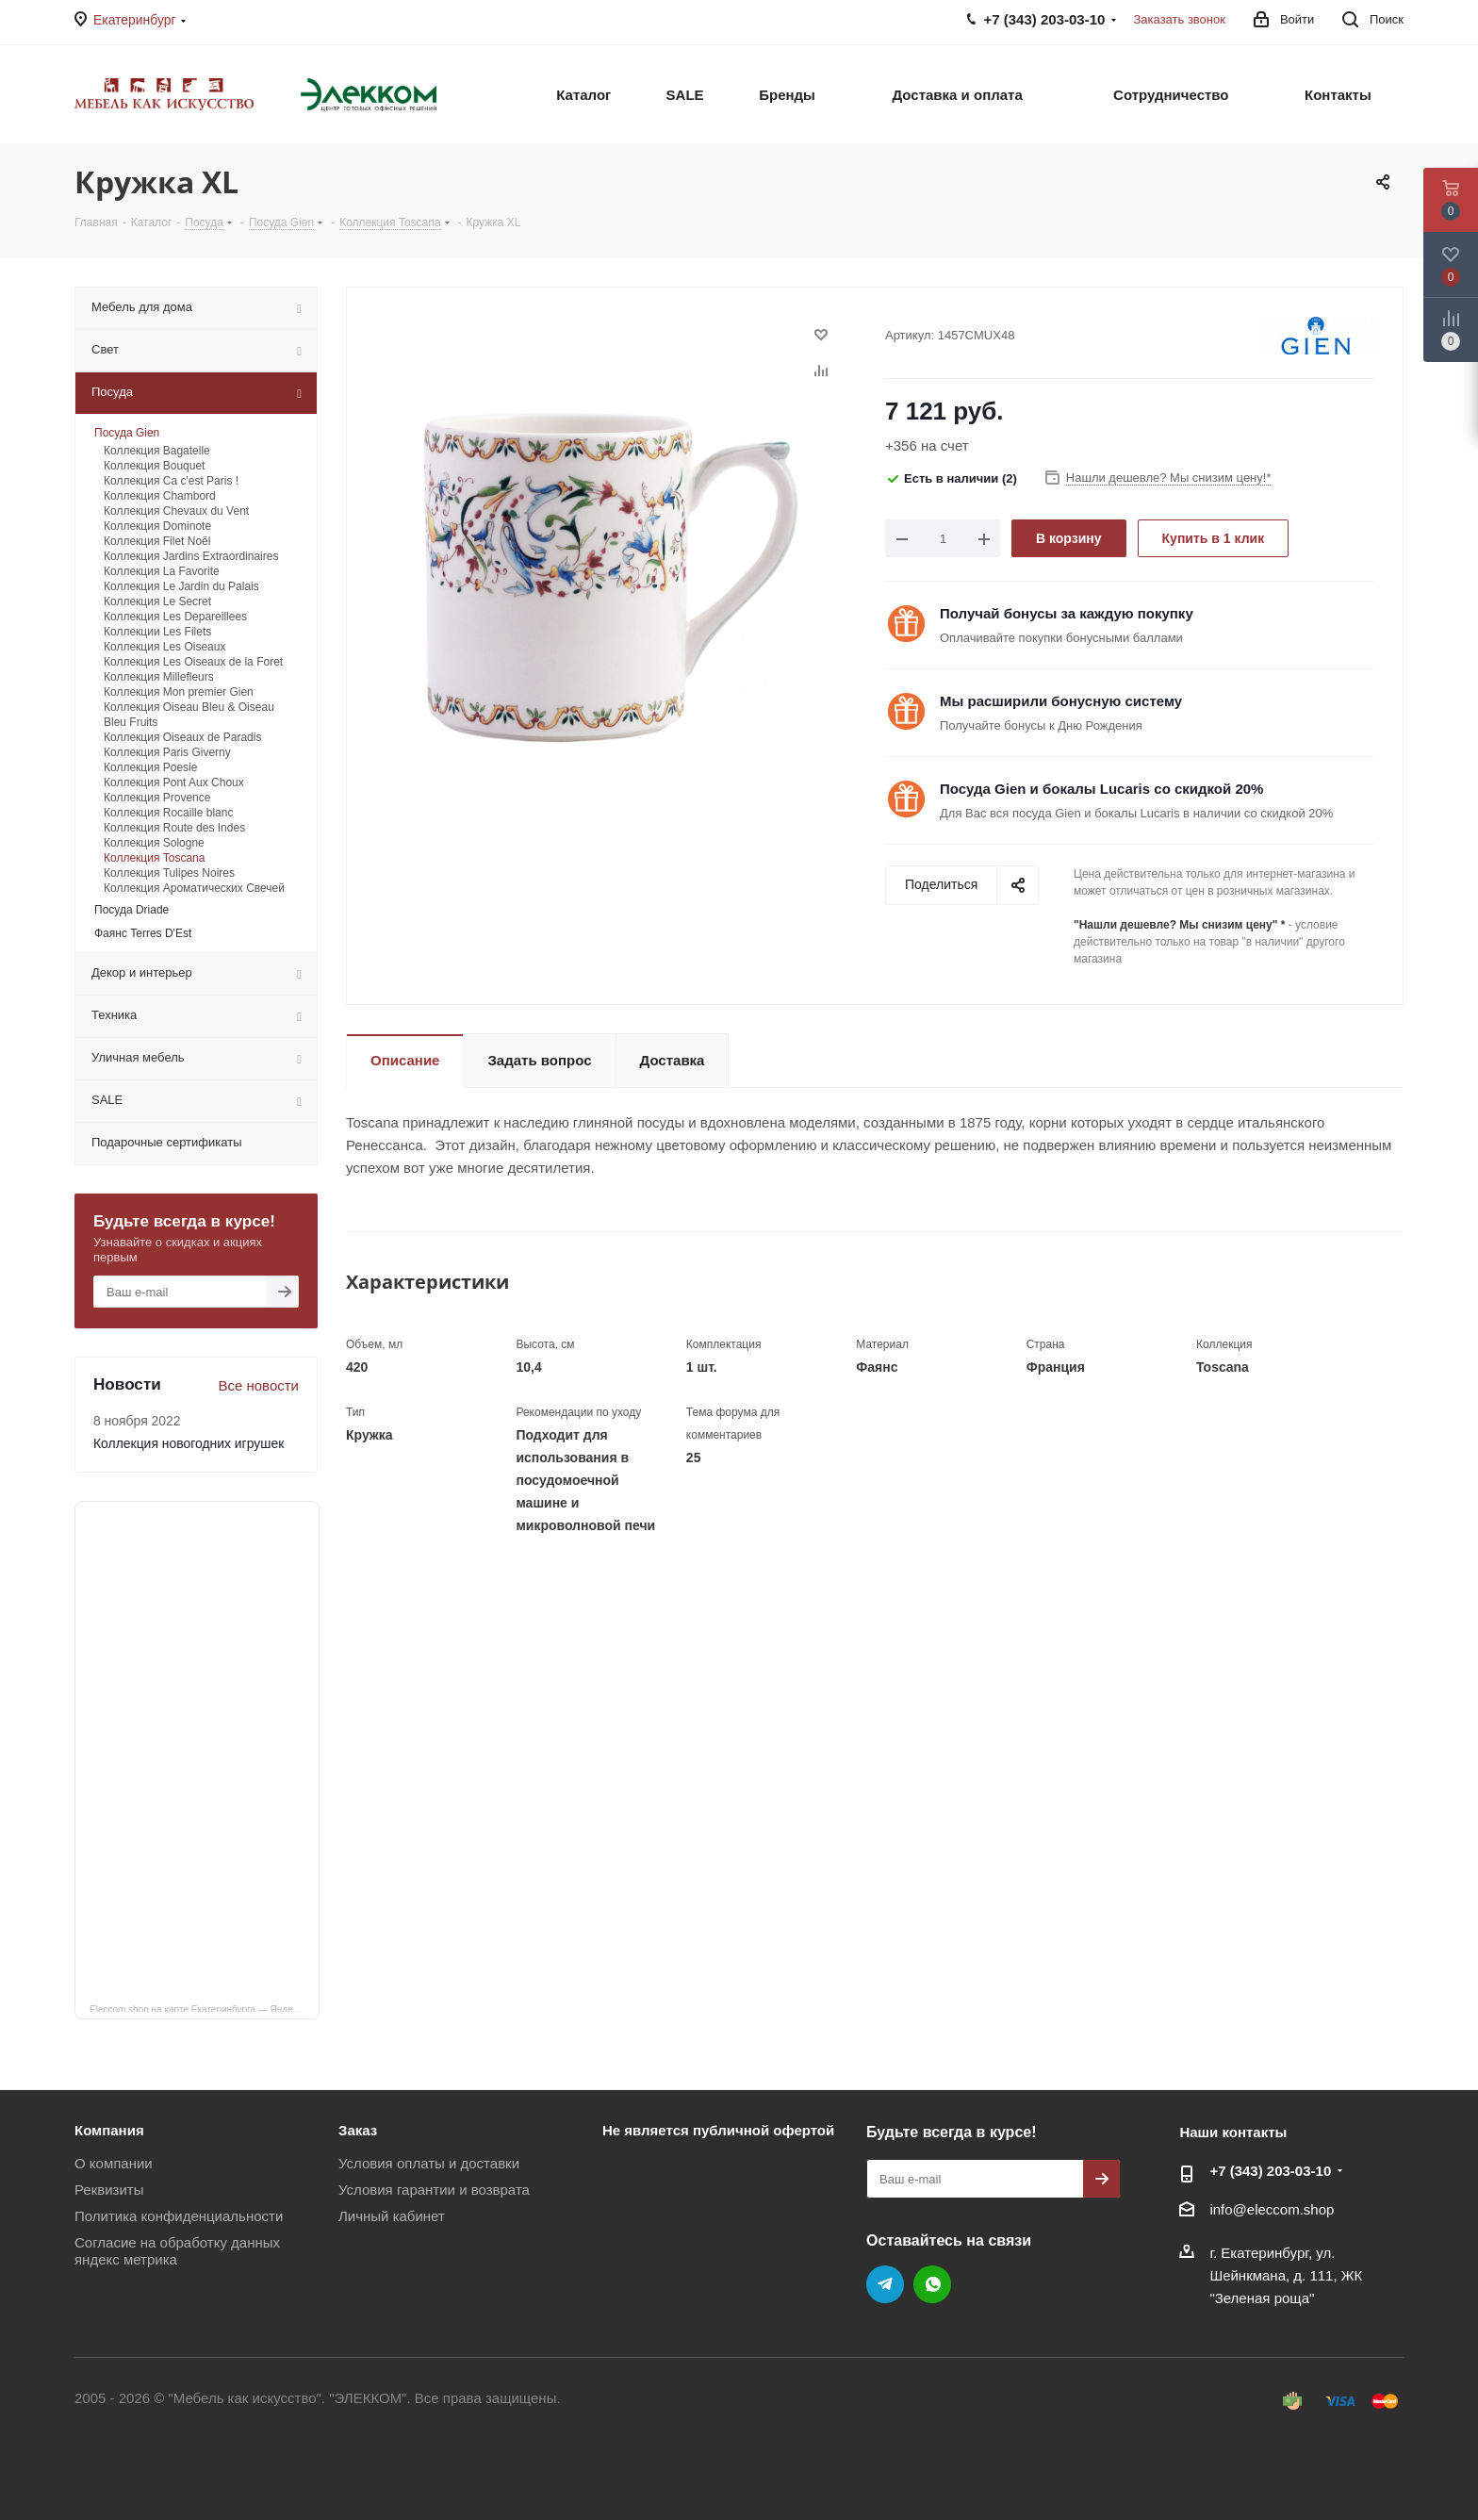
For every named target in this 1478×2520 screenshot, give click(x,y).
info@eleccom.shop (1271, 2209)
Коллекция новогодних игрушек (188, 1443)
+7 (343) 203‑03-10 (1270, 2171)
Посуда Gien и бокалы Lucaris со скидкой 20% (1101, 789)
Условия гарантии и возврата (434, 2190)
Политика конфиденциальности (178, 2216)
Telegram (885, 2284)
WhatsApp (932, 2284)
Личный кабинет (391, 2216)
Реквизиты (109, 2190)
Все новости (258, 1385)
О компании (113, 2163)
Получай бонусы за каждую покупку (1066, 613)
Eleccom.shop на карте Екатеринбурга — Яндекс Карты (205, 2008)
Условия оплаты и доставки (428, 2163)
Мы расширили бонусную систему (1061, 701)
